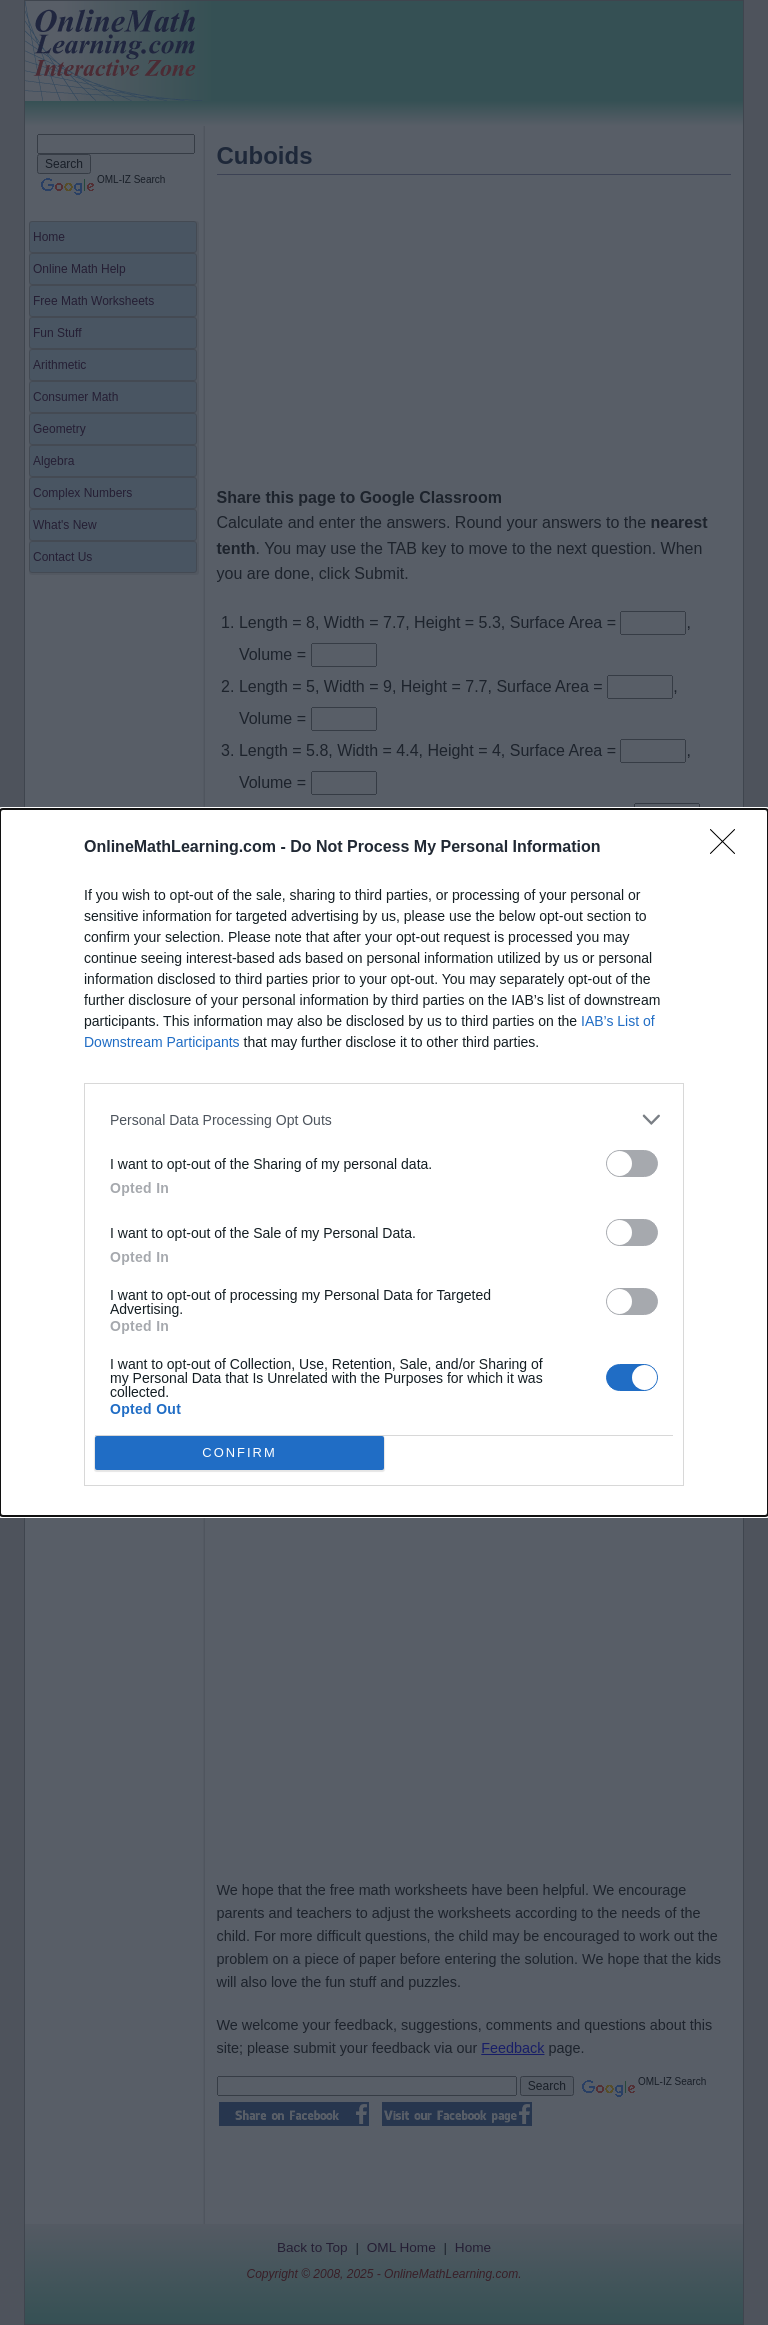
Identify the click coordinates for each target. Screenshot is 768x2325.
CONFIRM (239, 1453)
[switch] (632, 1163)
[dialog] (384, 1162)
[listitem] (384, 1119)
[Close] (729, 848)
